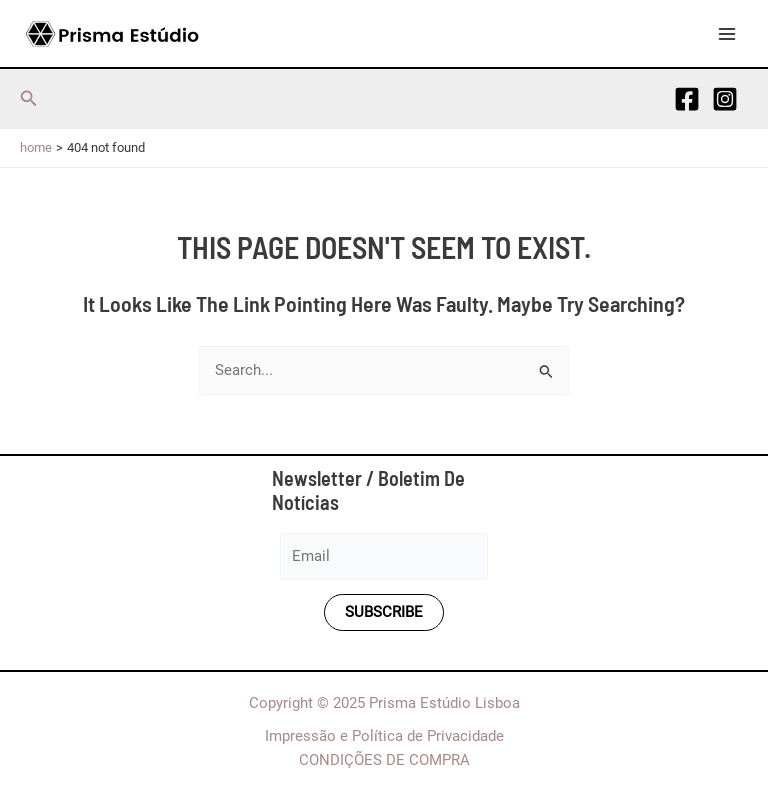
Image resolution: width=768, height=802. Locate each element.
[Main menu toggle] (727, 34)
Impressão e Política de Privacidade (384, 736)
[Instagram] (725, 99)
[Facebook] (687, 99)
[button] (29, 98)
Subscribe (384, 612)
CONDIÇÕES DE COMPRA (384, 760)
